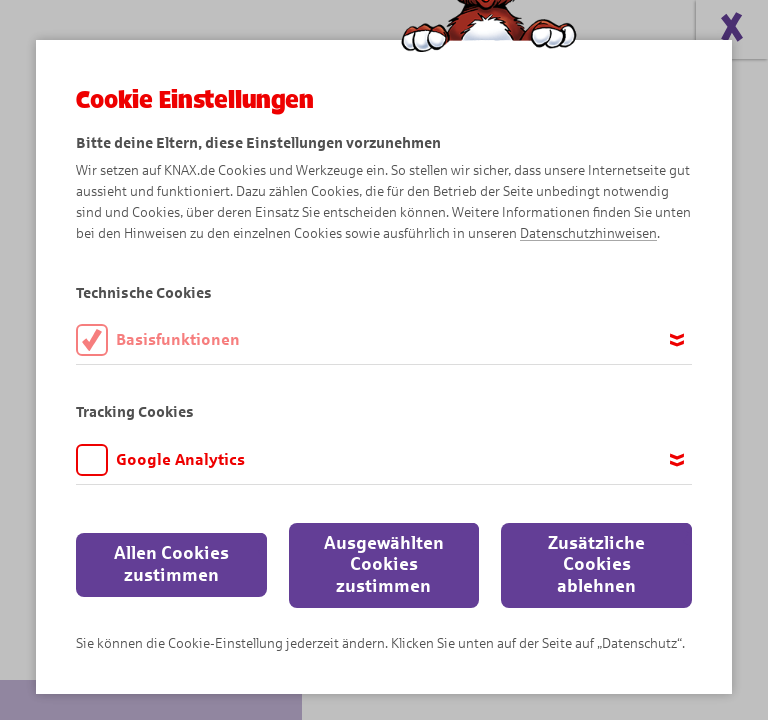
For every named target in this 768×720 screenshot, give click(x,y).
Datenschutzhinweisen (588, 233)
